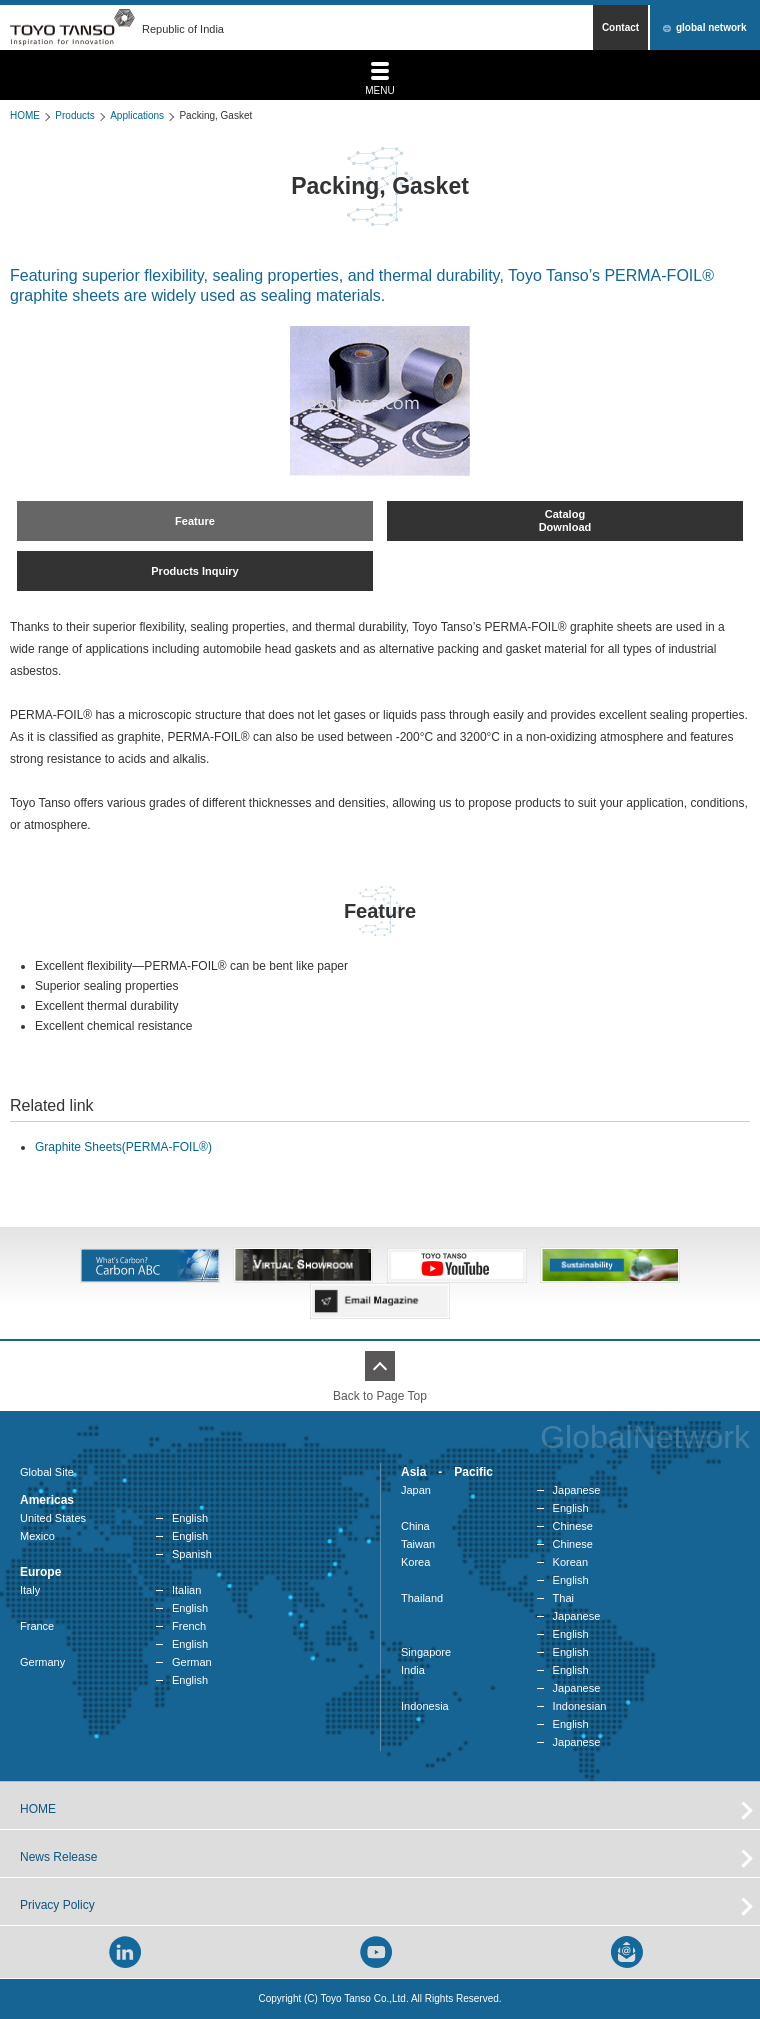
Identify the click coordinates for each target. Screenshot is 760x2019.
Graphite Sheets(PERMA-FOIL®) (123, 1147)
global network (711, 27)
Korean (570, 1562)
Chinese (573, 1526)
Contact (620, 27)
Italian (186, 1590)
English (190, 1518)
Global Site (47, 1472)
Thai (563, 1598)
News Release (58, 1857)
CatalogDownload (565, 520)
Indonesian (580, 1706)
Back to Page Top (380, 1396)
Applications (137, 115)
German (192, 1662)
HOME (25, 115)
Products (74, 115)
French (189, 1626)
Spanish (192, 1554)
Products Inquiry (194, 571)
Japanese (577, 1490)
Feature (195, 521)
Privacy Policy (57, 1905)
